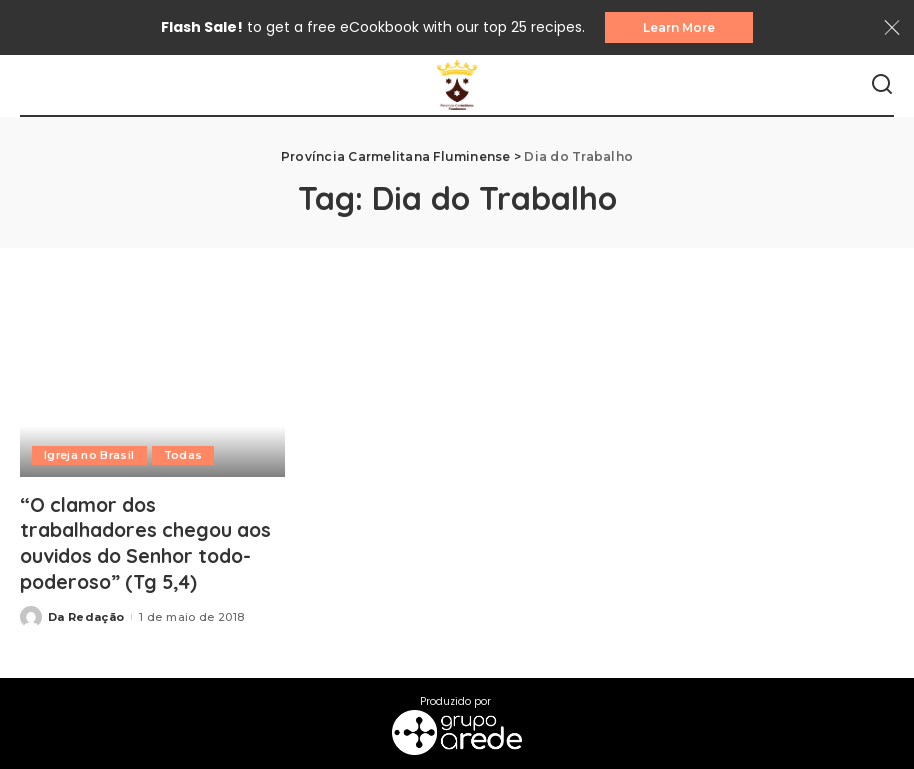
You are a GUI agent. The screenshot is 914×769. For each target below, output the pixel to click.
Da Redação (86, 615)
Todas (186, 456)
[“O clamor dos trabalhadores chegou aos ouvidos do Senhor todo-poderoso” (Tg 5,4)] (152, 388)
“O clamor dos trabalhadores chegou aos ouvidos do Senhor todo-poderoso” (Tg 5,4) (150, 543)
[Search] (882, 86)
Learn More (679, 27)
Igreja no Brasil (90, 456)
